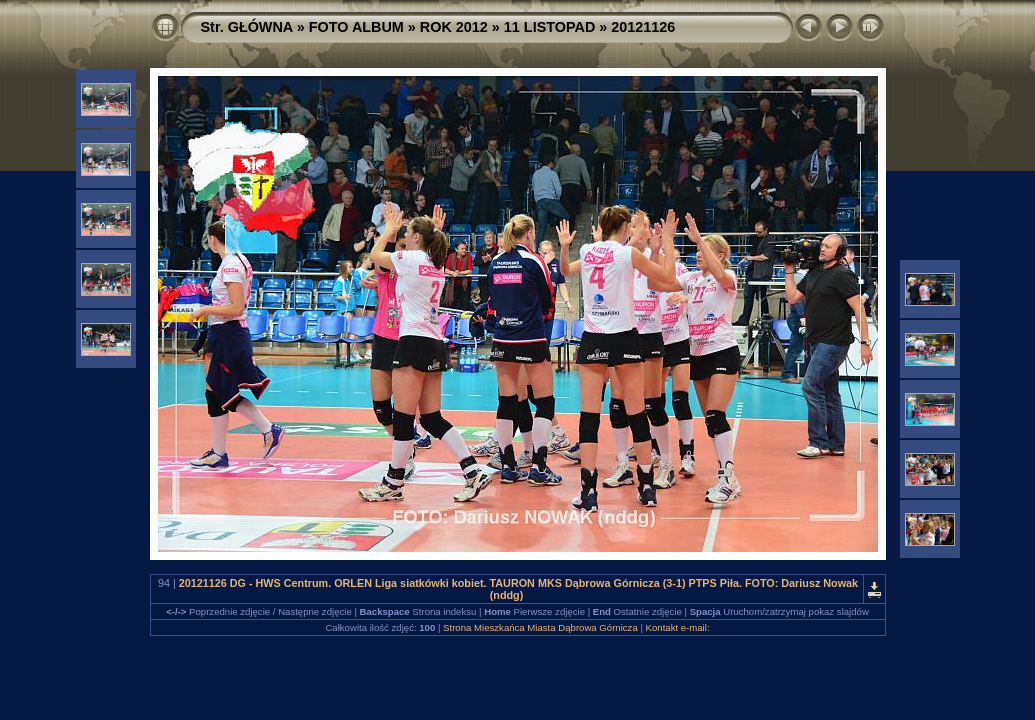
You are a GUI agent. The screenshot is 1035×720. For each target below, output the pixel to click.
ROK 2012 (454, 27)
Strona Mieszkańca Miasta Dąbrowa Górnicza (540, 627)
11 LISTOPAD (549, 27)
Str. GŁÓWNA (247, 27)
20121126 (643, 27)
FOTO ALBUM (356, 27)
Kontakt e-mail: (678, 627)
